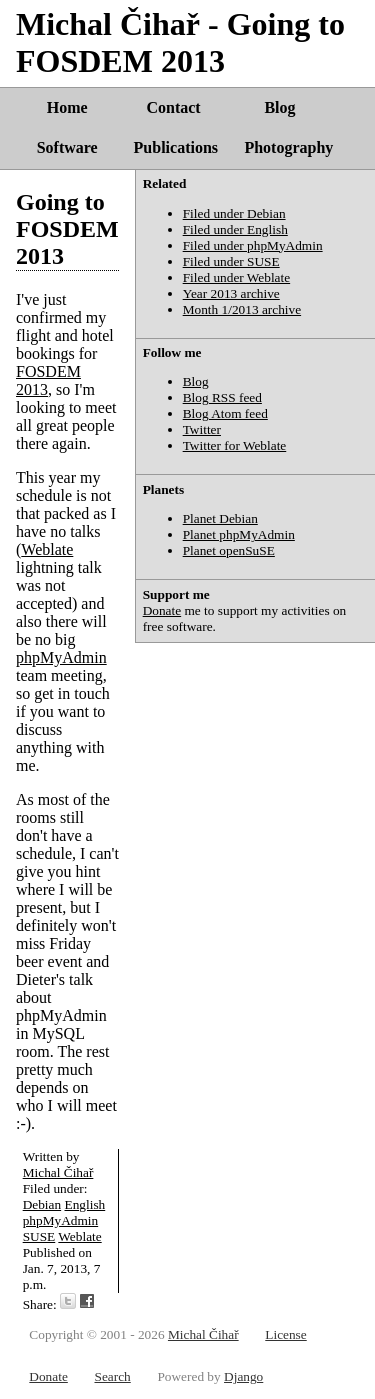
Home (67, 107)
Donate (162, 610)
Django (243, 1376)
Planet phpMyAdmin (239, 534)
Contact (173, 107)
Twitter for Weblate (235, 445)
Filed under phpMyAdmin (253, 245)
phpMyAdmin (61, 657)
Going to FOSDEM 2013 (67, 229)
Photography (288, 147)
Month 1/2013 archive (242, 309)
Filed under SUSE (231, 261)
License (285, 1334)
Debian (42, 1204)
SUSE (39, 1236)
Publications (176, 147)
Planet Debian (220, 518)
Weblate (47, 549)
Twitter (202, 429)
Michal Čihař (58, 1172)
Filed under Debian (234, 213)
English (85, 1204)
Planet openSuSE (229, 550)
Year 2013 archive (231, 293)
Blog (279, 107)
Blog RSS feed (222, 397)
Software (67, 147)
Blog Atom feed (225, 413)
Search (112, 1376)
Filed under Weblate (237, 277)
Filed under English (235, 229)
